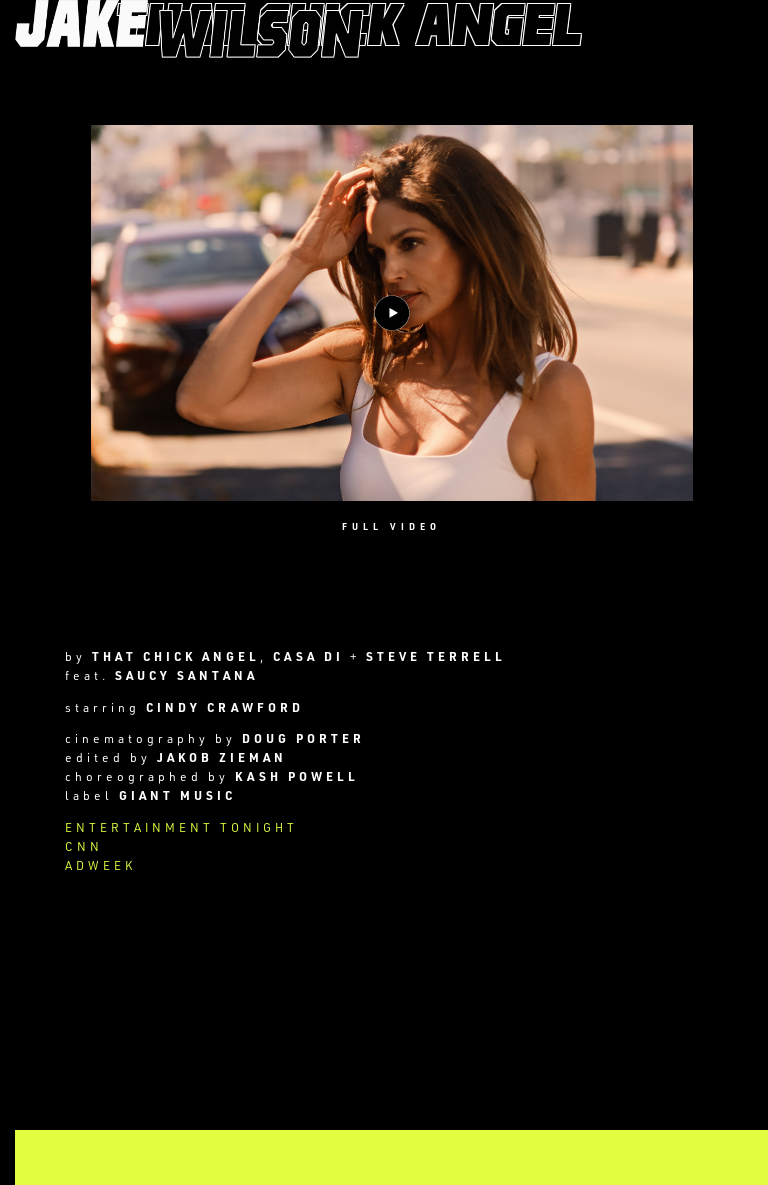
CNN (84, 846)
